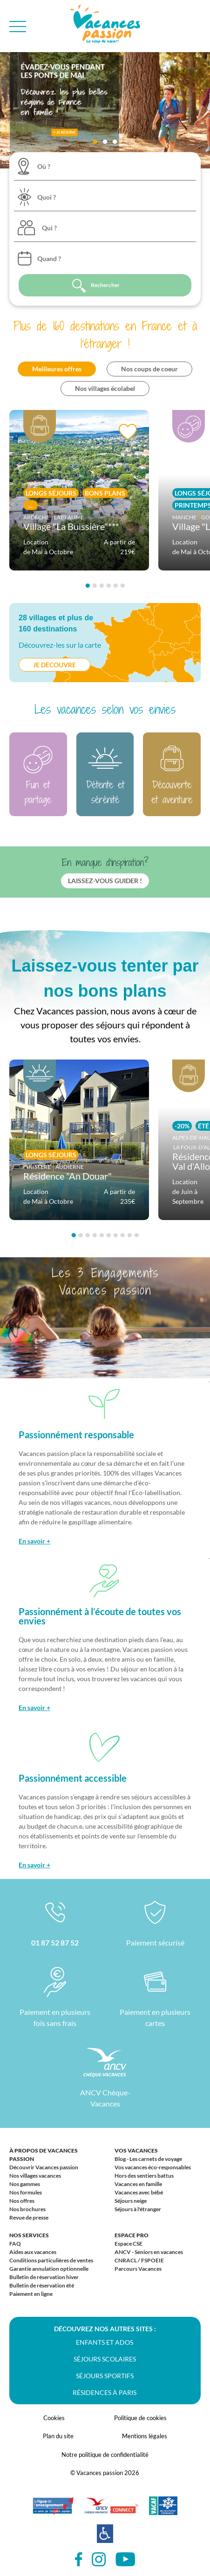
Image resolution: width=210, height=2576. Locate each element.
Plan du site (58, 2436)
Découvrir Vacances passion (43, 2167)
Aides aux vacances (32, 2251)
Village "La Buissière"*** (71, 526)
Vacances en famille (138, 2183)
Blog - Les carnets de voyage (148, 2158)
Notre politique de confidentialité (105, 2454)
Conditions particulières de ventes (51, 2260)
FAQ (15, 2243)
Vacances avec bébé (139, 2192)
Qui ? (49, 228)
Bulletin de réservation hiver (44, 2277)
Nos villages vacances (35, 2175)
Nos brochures (27, 2209)
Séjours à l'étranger (138, 2209)
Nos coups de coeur (149, 369)
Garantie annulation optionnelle (48, 2268)
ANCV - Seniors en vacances (149, 2251)
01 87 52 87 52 (55, 1942)
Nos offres (21, 2200)
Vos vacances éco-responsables (153, 2167)
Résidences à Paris (104, 2392)
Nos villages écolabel (105, 388)
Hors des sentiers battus (144, 2175)
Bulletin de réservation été (41, 2285)
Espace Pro (132, 2235)
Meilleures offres (56, 369)
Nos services (29, 2235)
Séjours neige (131, 2200)
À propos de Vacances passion (43, 2154)
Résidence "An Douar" (67, 1175)
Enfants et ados (104, 2342)
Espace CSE (128, 2243)
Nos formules (25, 2192)
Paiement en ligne (31, 2293)
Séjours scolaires (105, 2359)
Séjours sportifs (105, 2376)
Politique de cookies (140, 2418)
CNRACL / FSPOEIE (139, 2260)
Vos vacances (136, 2150)
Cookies (54, 2418)
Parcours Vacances (138, 2268)
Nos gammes (24, 2183)
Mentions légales (144, 2436)
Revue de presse (28, 2217)
